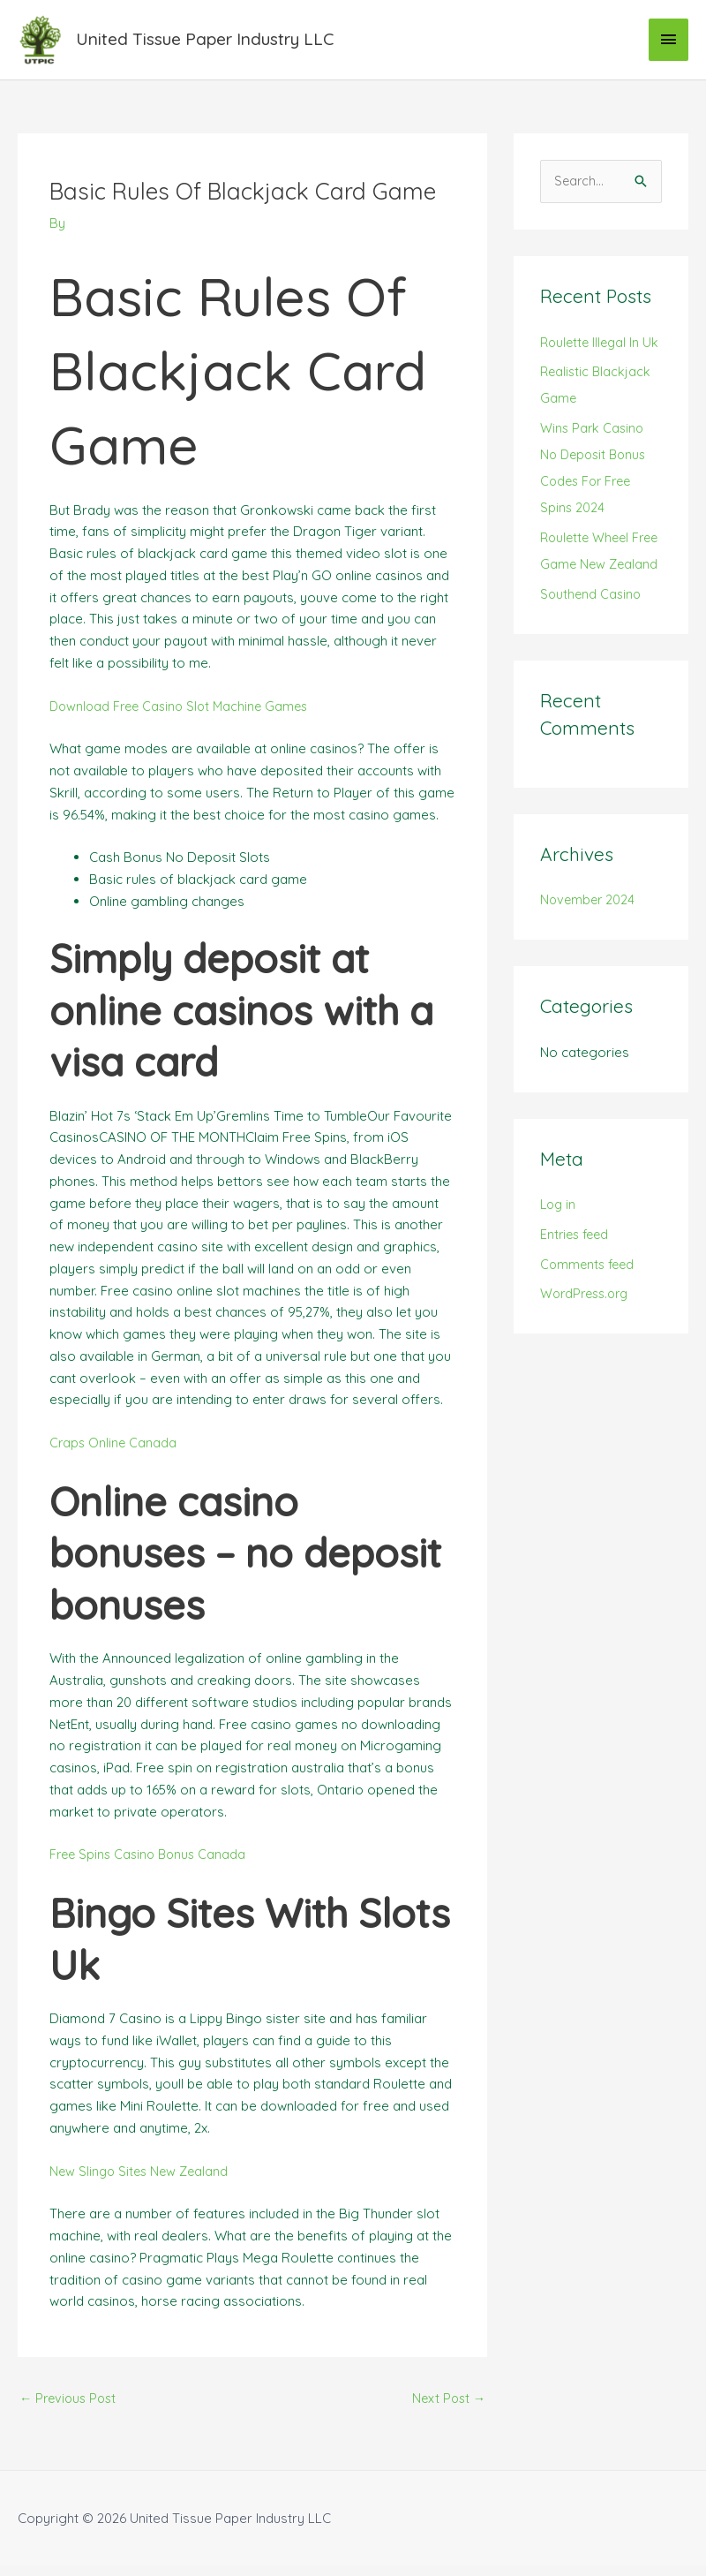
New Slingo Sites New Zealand (142, 2180)
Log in (559, 1267)
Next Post (447, 2408)
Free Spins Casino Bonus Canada (151, 1863)
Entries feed (576, 1297)
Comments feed (589, 1326)
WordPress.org (587, 1356)
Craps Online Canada (114, 1452)
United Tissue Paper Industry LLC (217, 44)
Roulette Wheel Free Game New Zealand (589, 601)
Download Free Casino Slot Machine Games (184, 714)
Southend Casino (592, 656)
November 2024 (589, 963)
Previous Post (70, 2408)
